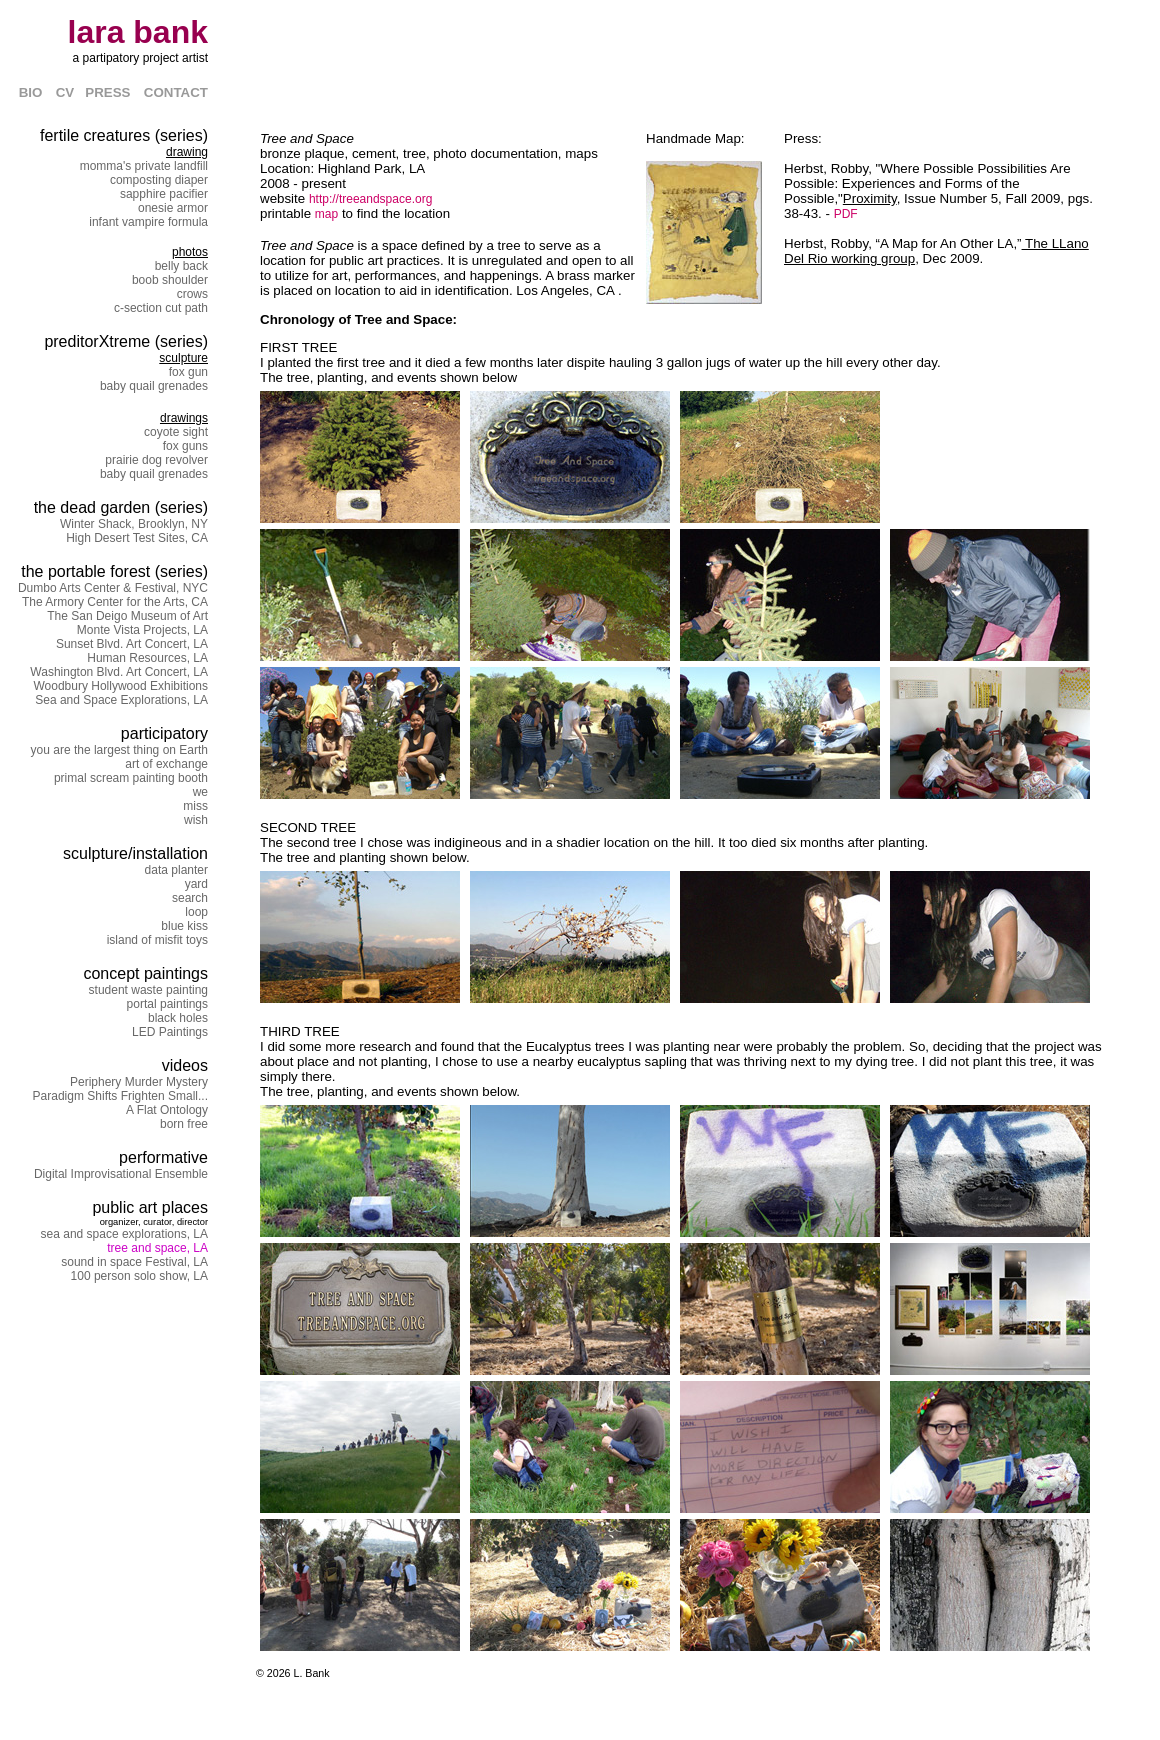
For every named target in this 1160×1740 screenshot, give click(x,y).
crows (192, 294)
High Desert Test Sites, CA (137, 538)
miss (195, 806)
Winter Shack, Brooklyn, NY (134, 524)
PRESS (107, 92)
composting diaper (159, 180)
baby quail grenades (154, 386)
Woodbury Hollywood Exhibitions (120, 686)
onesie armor (173, 208)
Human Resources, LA (147, 658)
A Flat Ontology (167, 1110)
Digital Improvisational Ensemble (121, 1174)
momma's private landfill (144, 166)
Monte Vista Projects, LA (142, 630)
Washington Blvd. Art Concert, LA (119, 672)
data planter (176, 870)
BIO (31, 92)
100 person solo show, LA (139, 1276)
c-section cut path (161, 308)
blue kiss (184, 926)
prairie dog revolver (156, 460)
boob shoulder (170, 280)
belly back (181, 266)
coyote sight (176, 432)
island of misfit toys (157, 940)
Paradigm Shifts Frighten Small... (120, 1096)
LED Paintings (170, 1032)
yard (196, 884)
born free (184, 1124)
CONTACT (176, 92)
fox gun (188, 372)
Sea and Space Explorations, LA (121, 700)
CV (71, 92)
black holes (178, 1018)
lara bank (137, 32)
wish (196, 820)
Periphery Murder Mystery (139, 1082)
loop (196, 912)
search (190, 898)
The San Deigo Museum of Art (127, 616)
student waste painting (148, 990)
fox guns (185, 446)
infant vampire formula (148, 222)
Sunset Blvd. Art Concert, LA (132, 644)
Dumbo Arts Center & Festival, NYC (113, 588)
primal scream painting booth (131, 778)
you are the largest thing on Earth (119, 750)
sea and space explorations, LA (124, 1234)
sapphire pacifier (164, 194)
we (200, 792)
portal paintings (167, 1004)
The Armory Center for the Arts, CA (115, 602)
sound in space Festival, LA (134, 1262)
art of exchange (166, 764)
